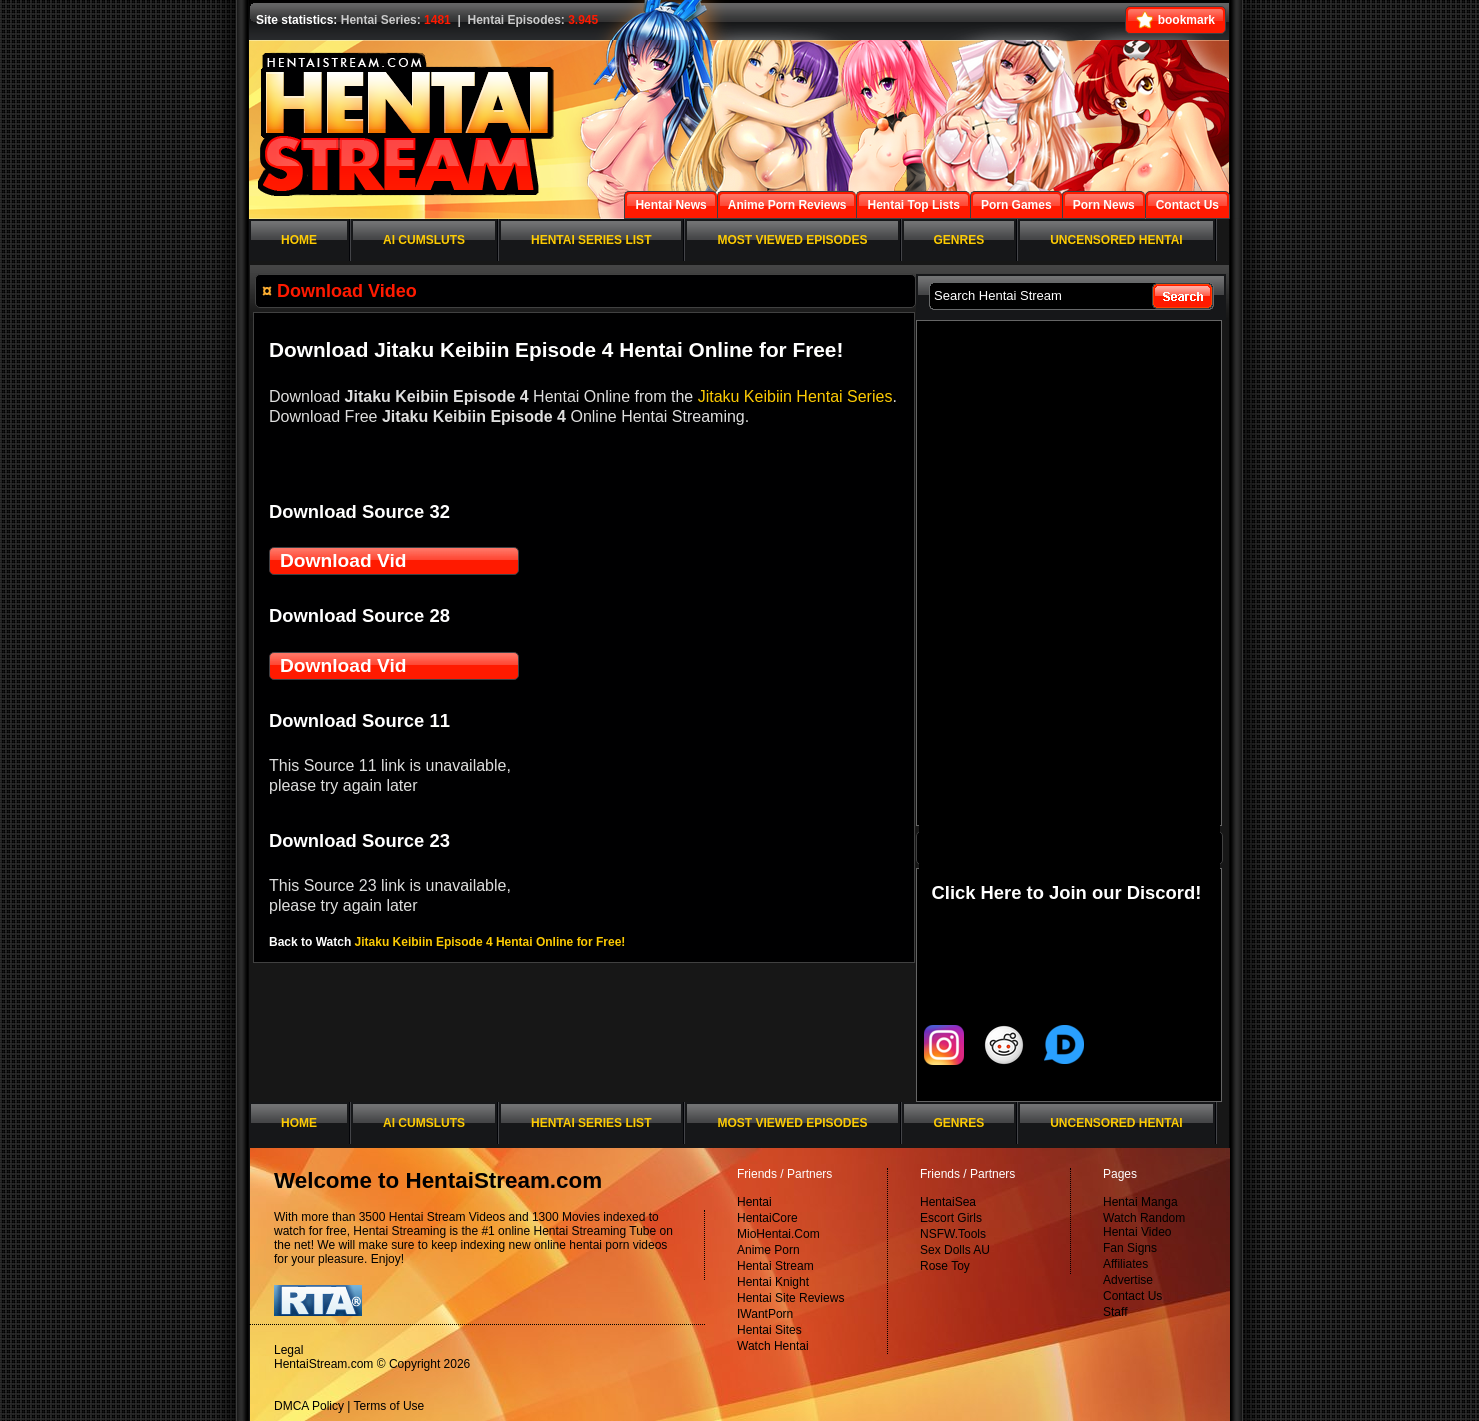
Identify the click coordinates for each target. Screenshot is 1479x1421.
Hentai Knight (773, 1282)
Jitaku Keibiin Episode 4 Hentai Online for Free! (490, 942)
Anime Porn (768, 1250)
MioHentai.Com (778, 1234)
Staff (1115, 1312)
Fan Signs (1130, 1248)
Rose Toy (945, 1266)
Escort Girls (951, 1218)
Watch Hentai (773, 1346)
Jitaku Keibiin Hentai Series (795, 396)
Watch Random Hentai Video (1144, 1225)
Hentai (754, 1202)
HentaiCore (767, 1218)
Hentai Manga (1140, 1202)
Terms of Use (389, 1406)
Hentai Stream (775, 1266)
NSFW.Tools (953, 1234)
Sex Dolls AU (955, 1250)
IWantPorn (765, 1314)
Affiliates (1125, 1264)
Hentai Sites (769, 1330)
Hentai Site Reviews (790, 1298)
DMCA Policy (309, 1406)
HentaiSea (948, 1202)
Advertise (1128, 1280)
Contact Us (1132, 1296)
